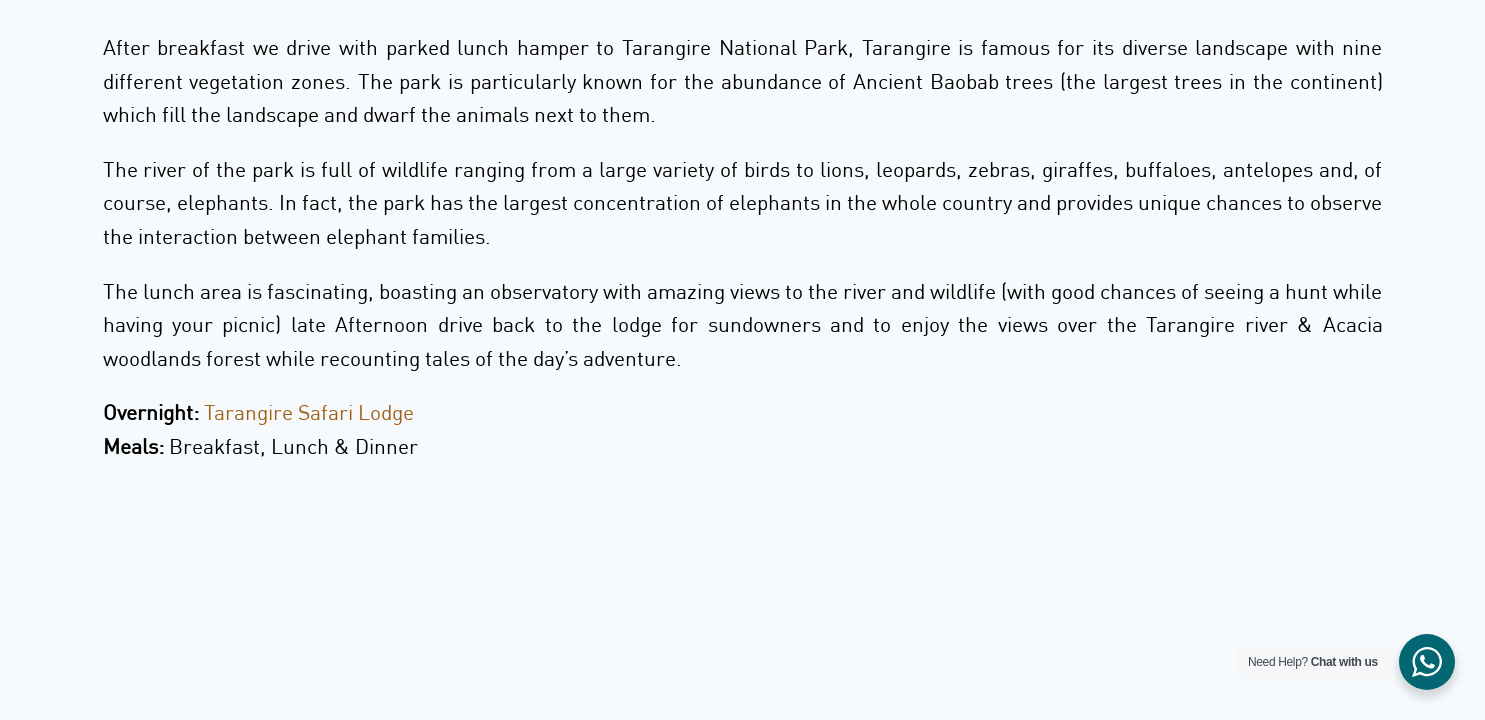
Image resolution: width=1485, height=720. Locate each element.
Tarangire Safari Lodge (309, 412)
